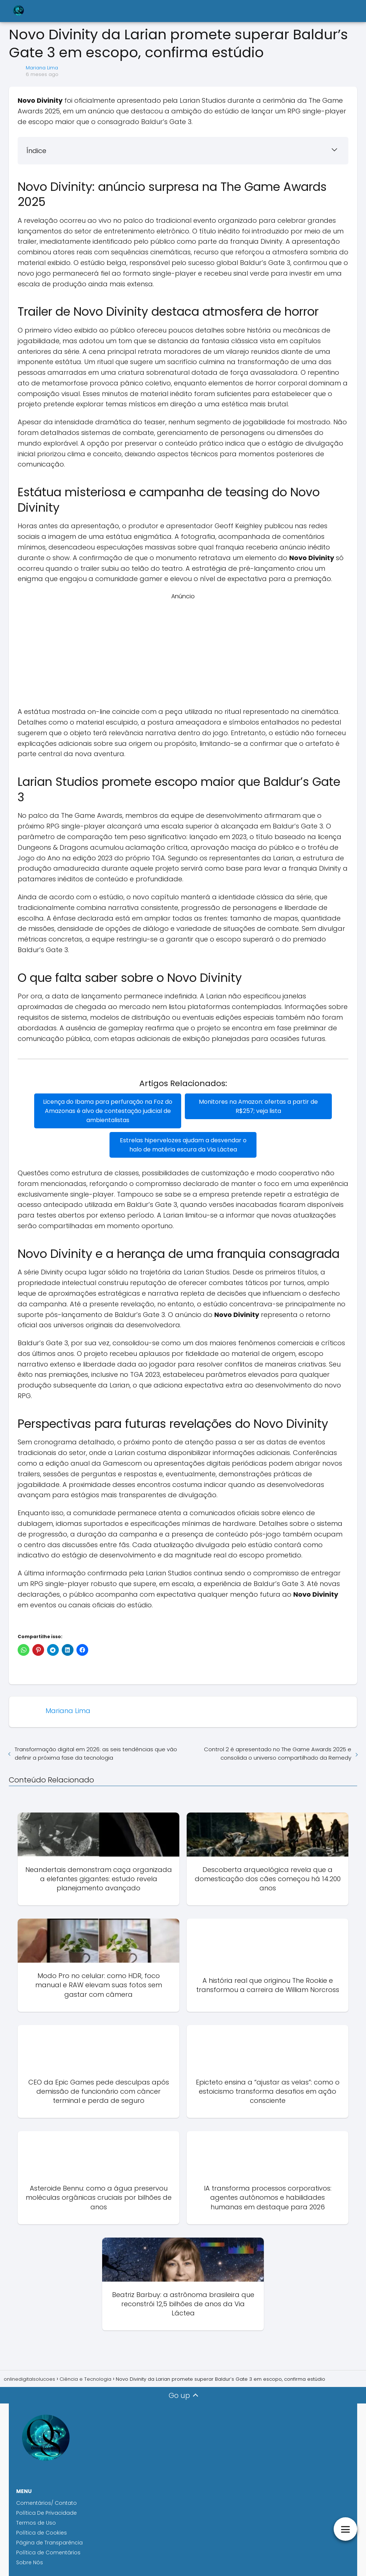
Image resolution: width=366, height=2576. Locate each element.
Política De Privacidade (46, 2513)
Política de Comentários (48, 2552)
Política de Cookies (42, 2532)
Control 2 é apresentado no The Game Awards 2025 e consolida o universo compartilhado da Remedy (277, 1753)
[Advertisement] (183, 652)
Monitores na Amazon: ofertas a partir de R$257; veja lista (258, 1106)
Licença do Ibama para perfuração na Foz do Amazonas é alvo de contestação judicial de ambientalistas (107, 1110)
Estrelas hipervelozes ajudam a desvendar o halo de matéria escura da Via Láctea (183, 1145)
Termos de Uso (36, 2522)
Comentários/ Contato (46, 2503)
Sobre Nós (29, 2562)
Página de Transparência (49, 2542)
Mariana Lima (42, 67)
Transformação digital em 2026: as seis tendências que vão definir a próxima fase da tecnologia (96, 1753)
